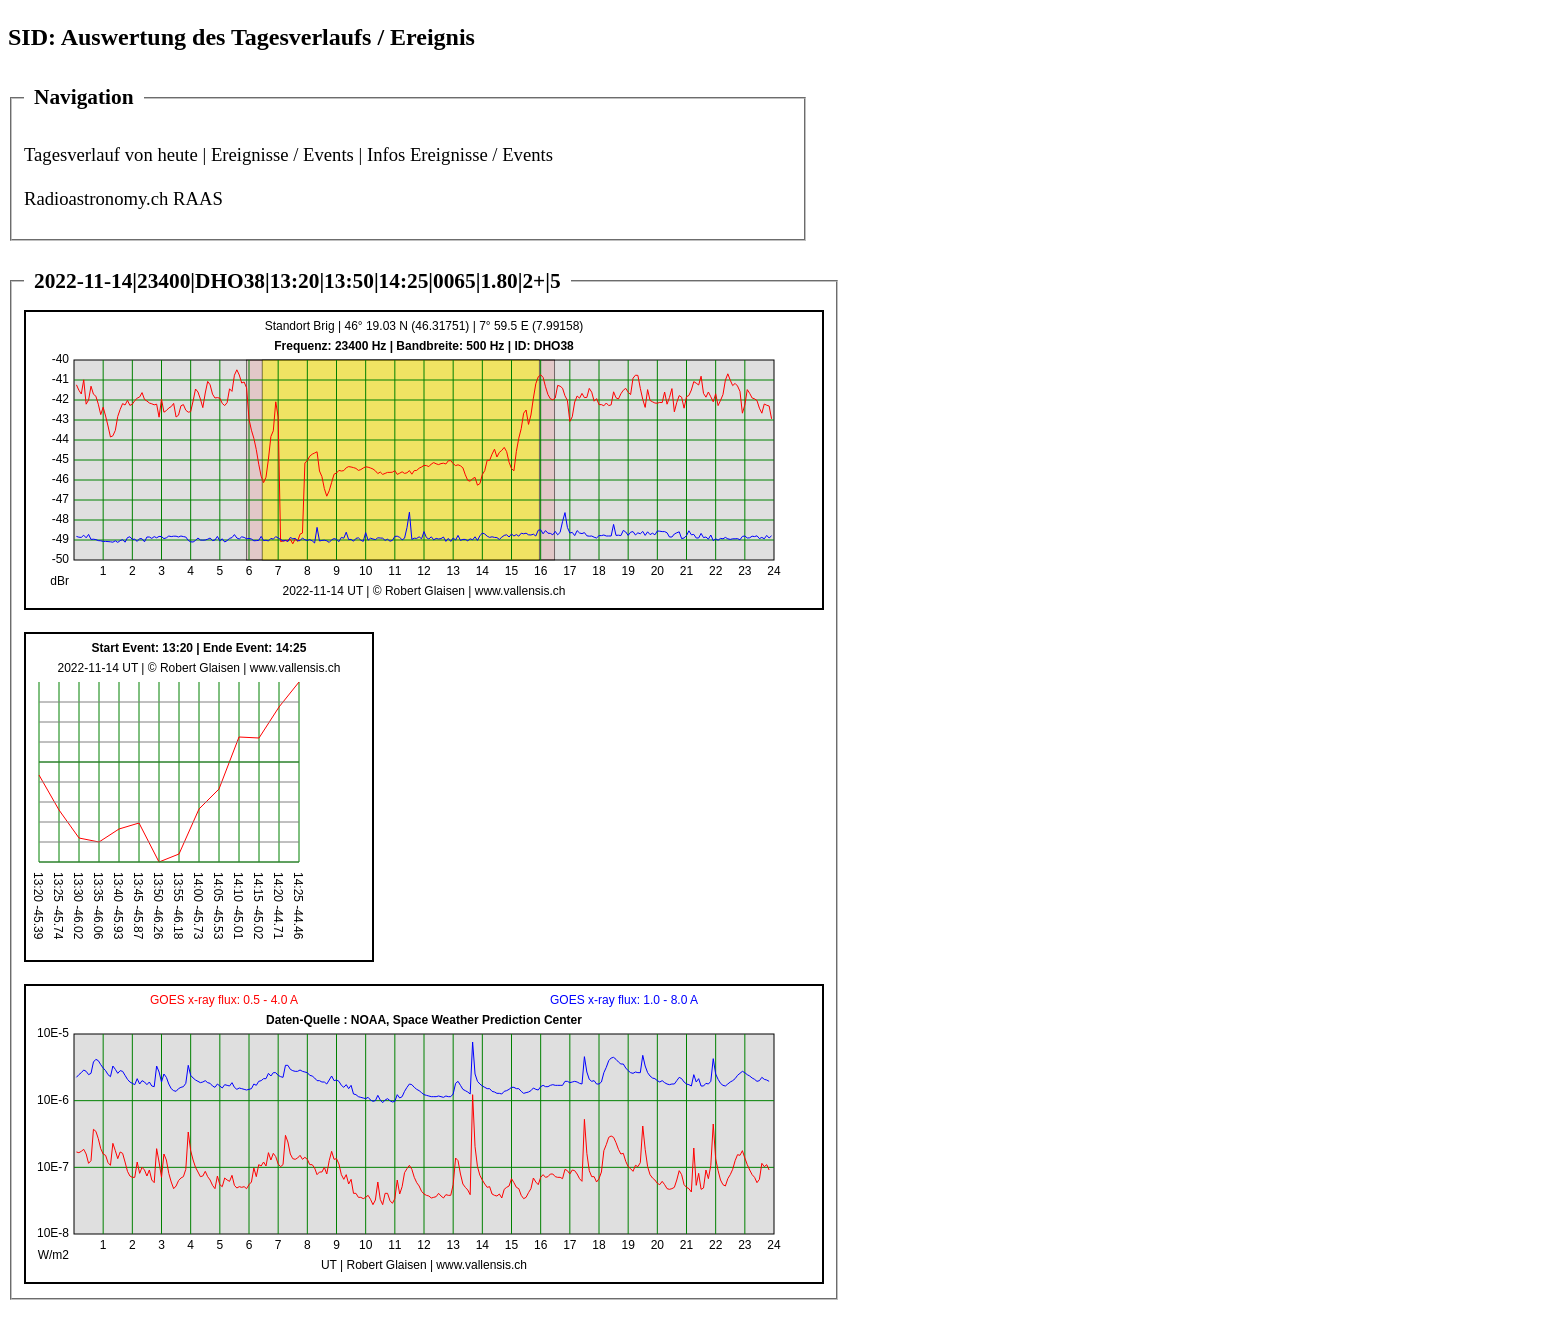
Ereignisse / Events (282, 154)
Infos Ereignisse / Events (460, 154)
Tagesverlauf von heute (111, 154)
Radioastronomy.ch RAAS (123, 198)
